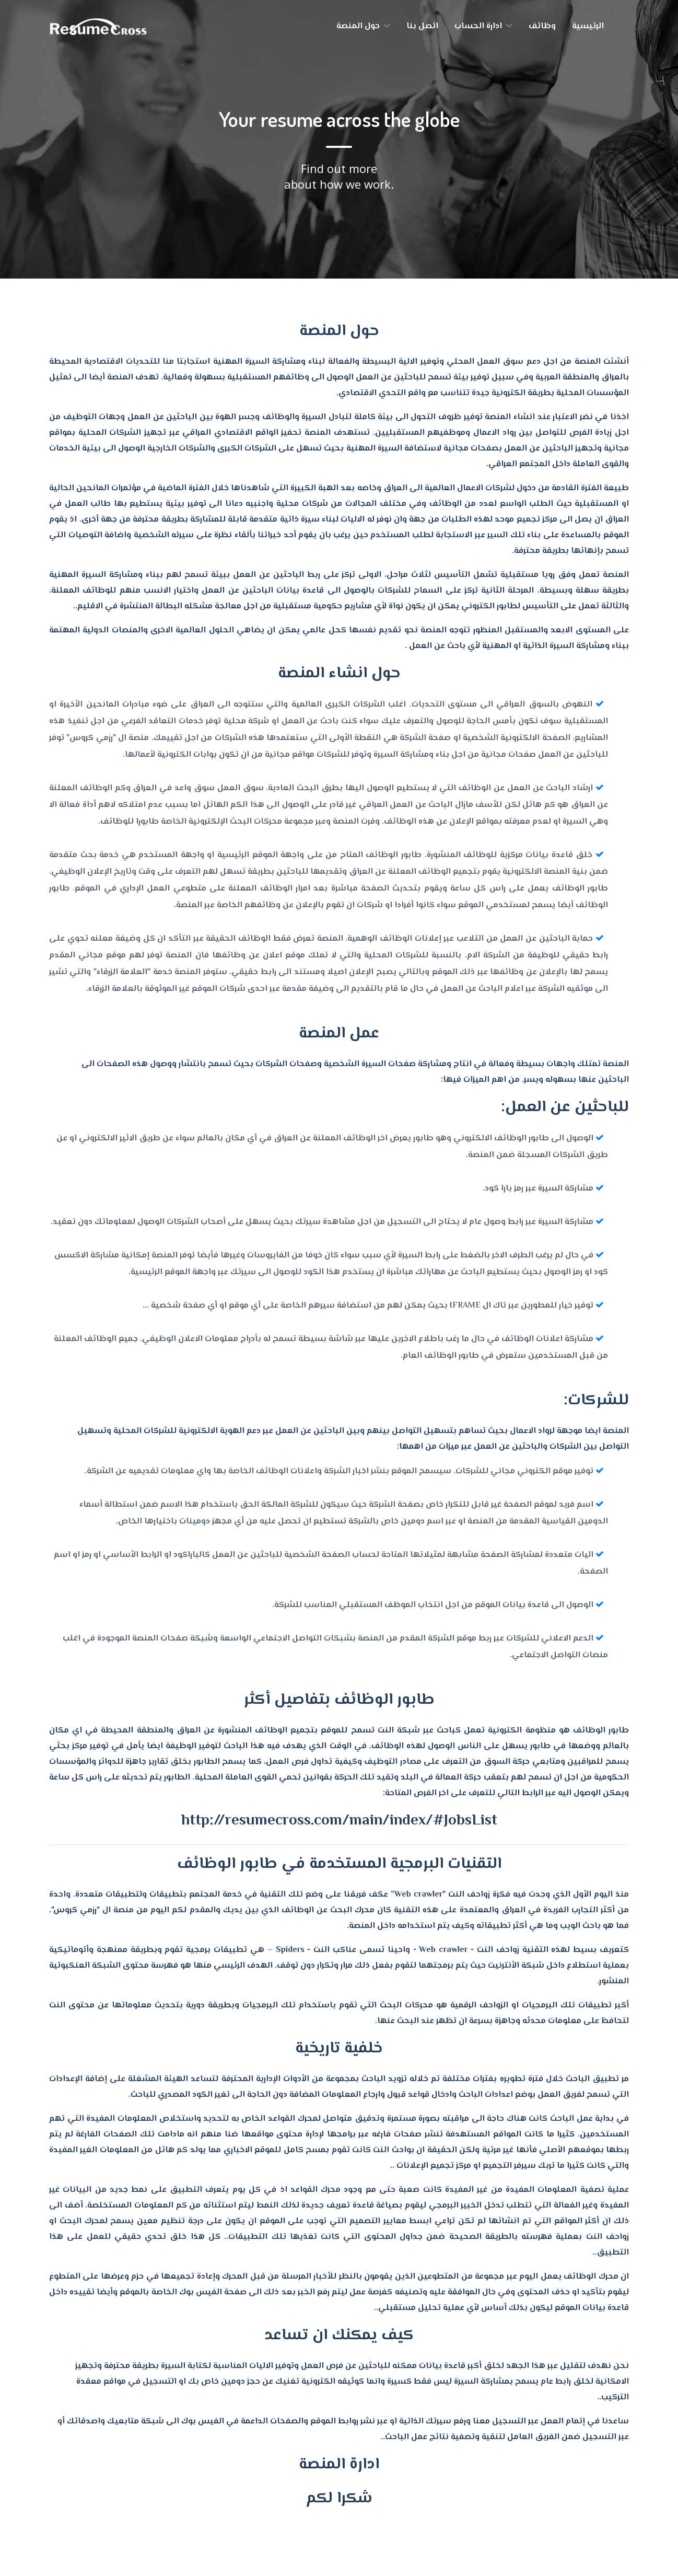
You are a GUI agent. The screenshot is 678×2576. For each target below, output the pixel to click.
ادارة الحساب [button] (483, 26)
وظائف (542, 26)
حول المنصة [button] (363, 26)
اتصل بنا (422, 26)
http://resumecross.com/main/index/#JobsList (339, 1820)
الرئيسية (588, 26)
